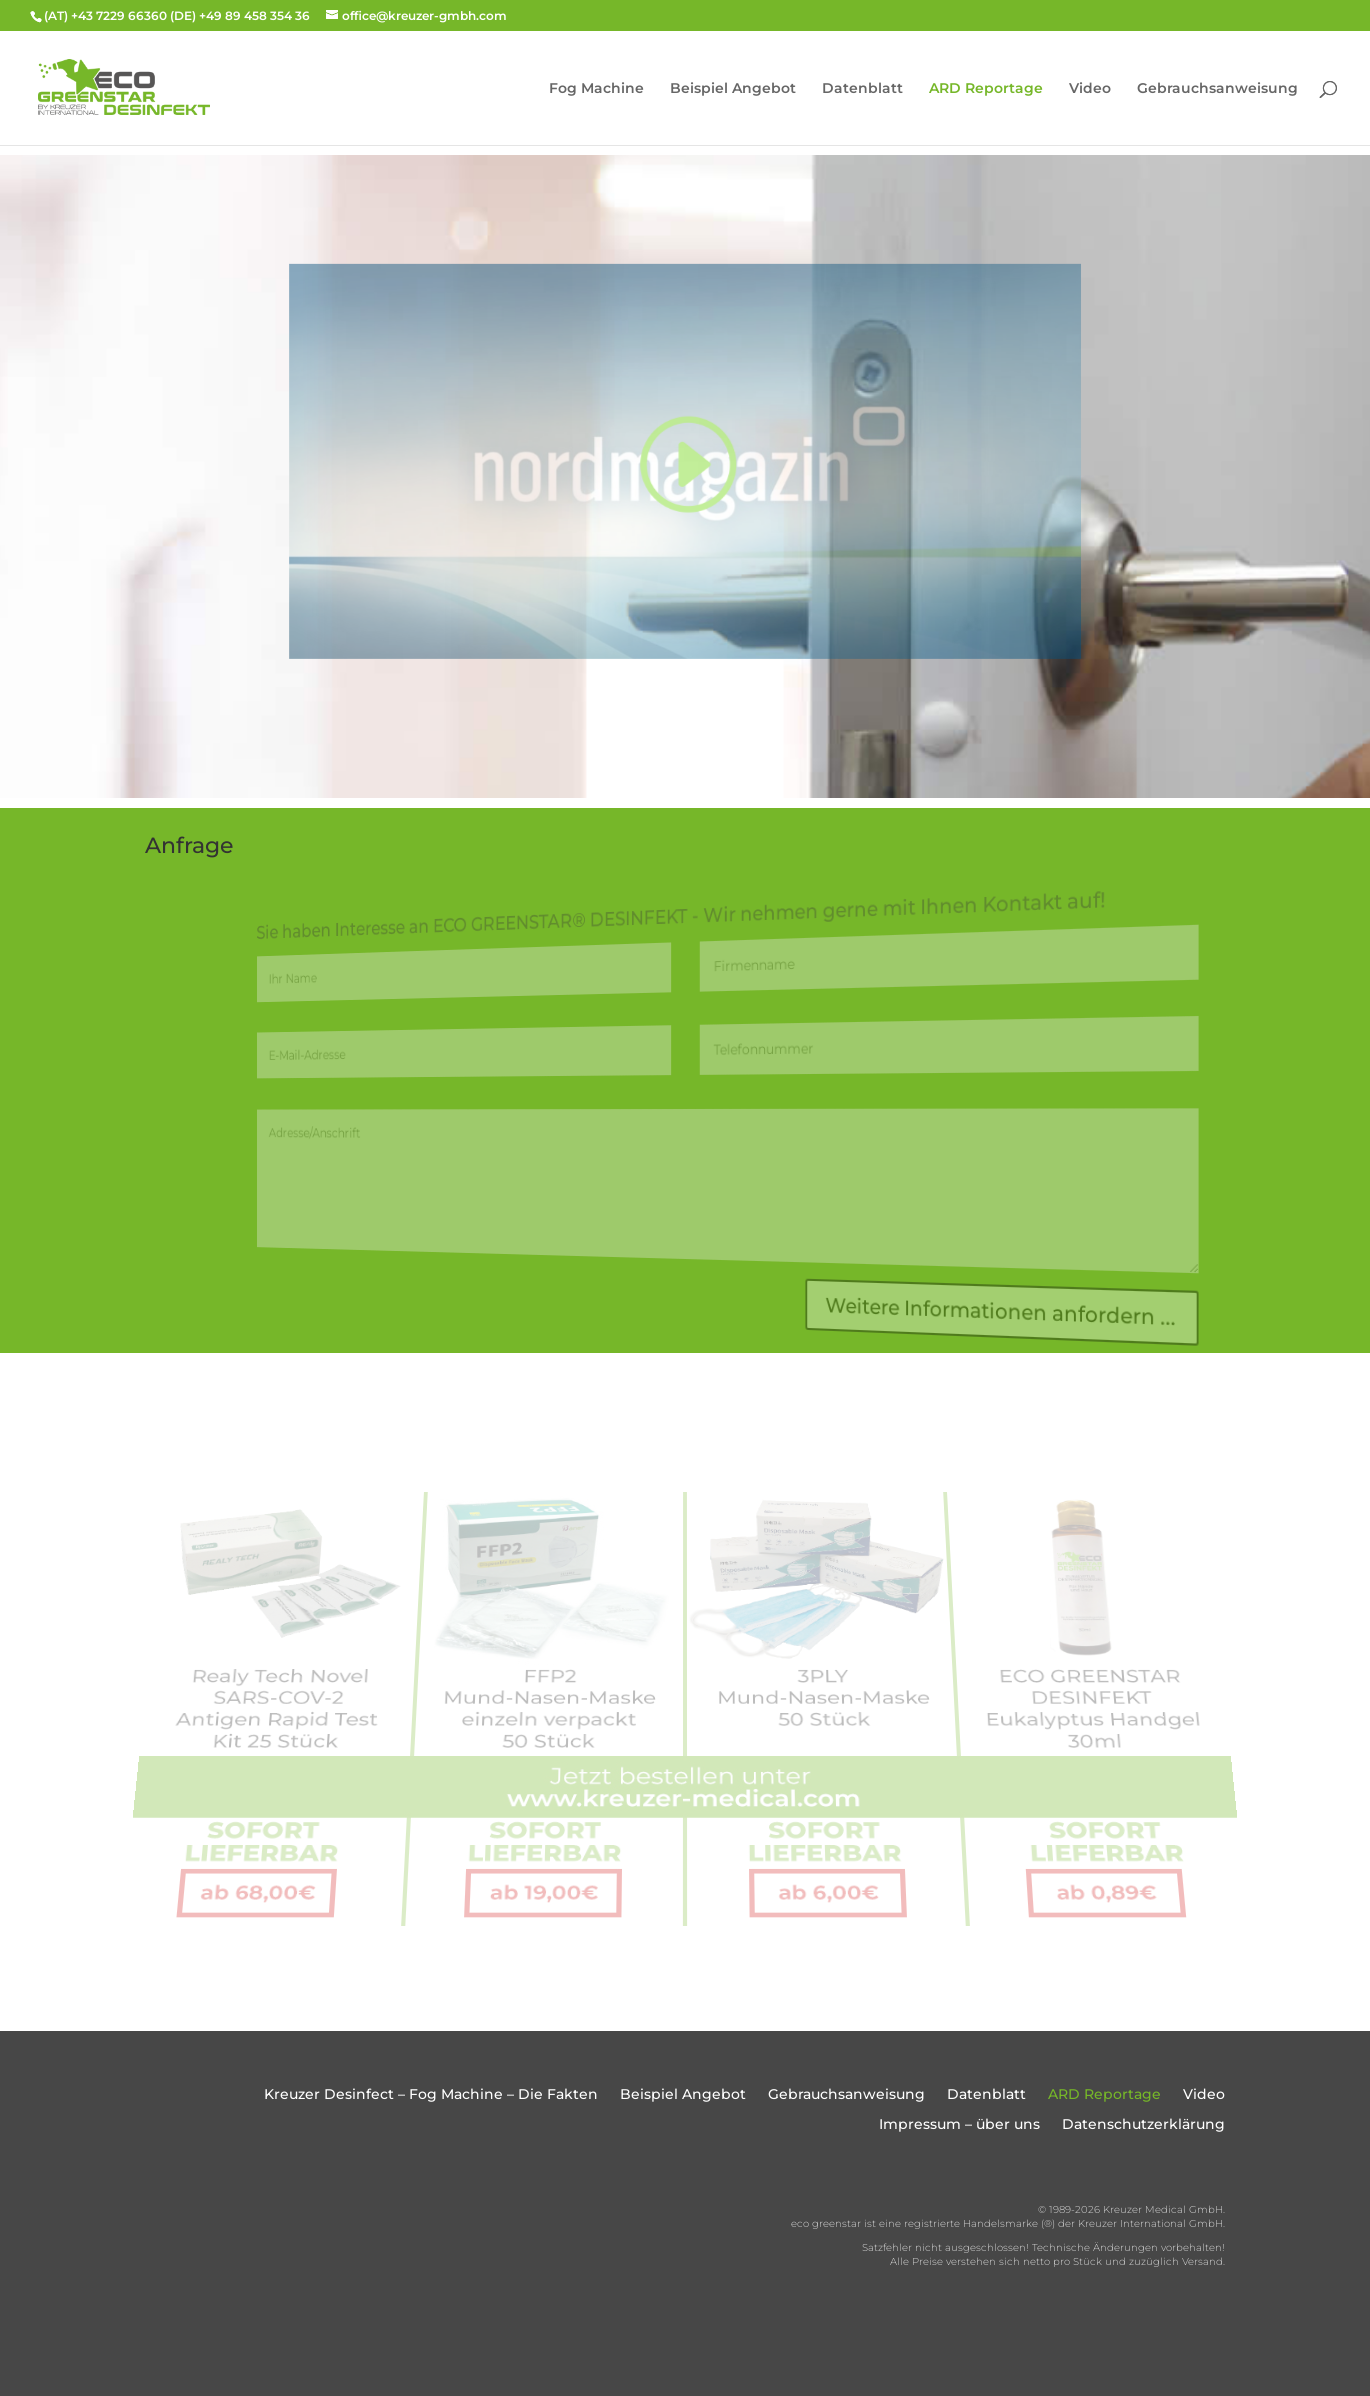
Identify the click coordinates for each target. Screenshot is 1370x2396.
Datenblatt (862, 89)
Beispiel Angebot (733, 89)
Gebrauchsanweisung (1217, 89)
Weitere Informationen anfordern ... (981, 1322)
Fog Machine (596, 89)
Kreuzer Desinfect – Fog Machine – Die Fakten (431, 2095)
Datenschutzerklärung (1143, 2125)
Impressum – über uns (959, 2125)
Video (1090, 89)
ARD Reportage (986, 89)
